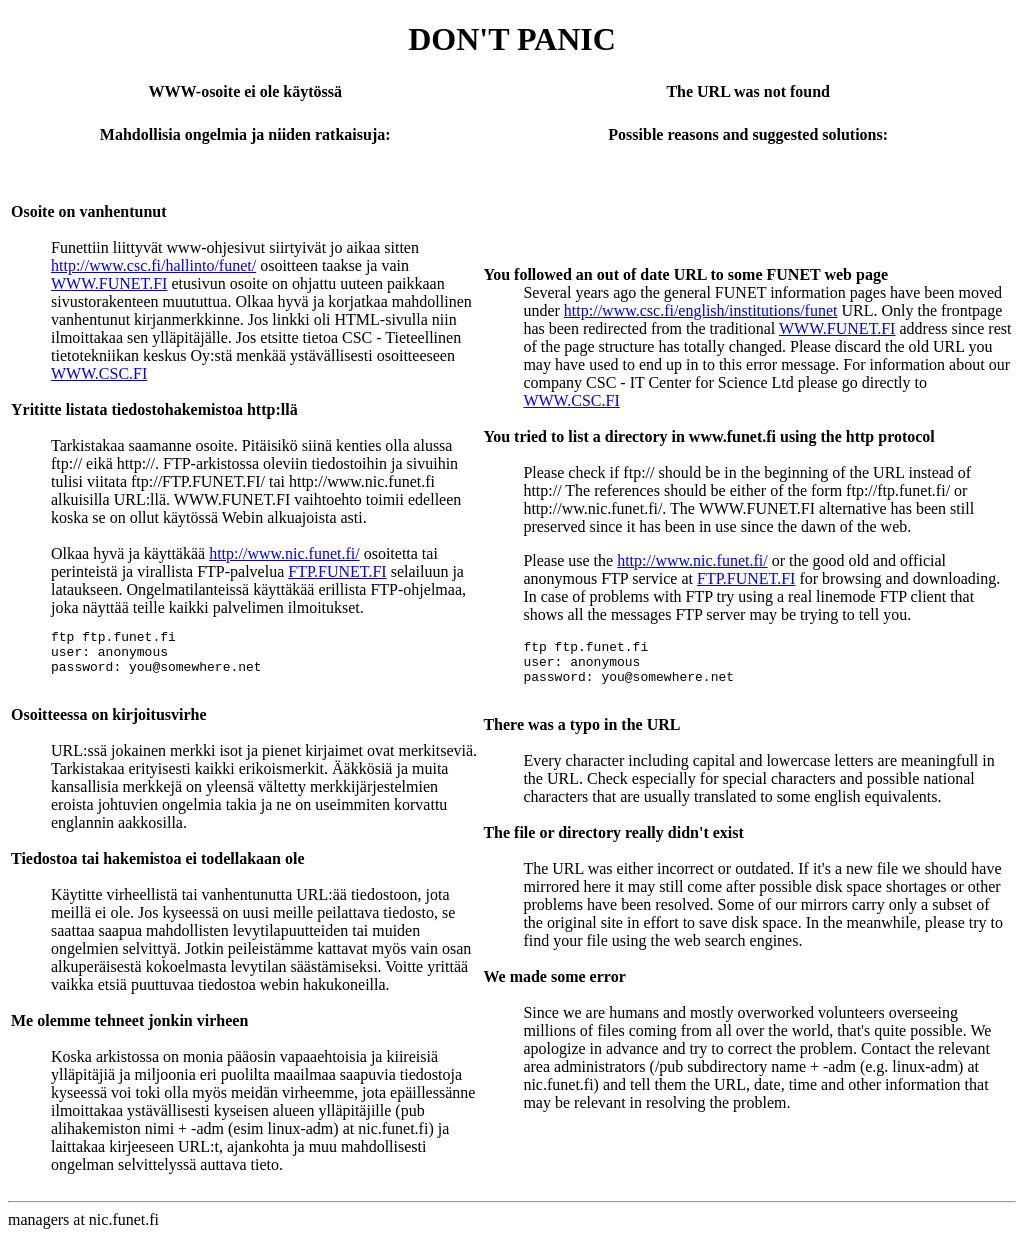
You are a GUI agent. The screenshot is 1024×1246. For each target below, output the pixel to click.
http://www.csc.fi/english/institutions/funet (701, 310)
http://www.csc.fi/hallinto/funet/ (153, 265)
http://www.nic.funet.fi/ (284, 553)
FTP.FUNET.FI (337, 571)
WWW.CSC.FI (99, 373)
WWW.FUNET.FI (109, 283)
